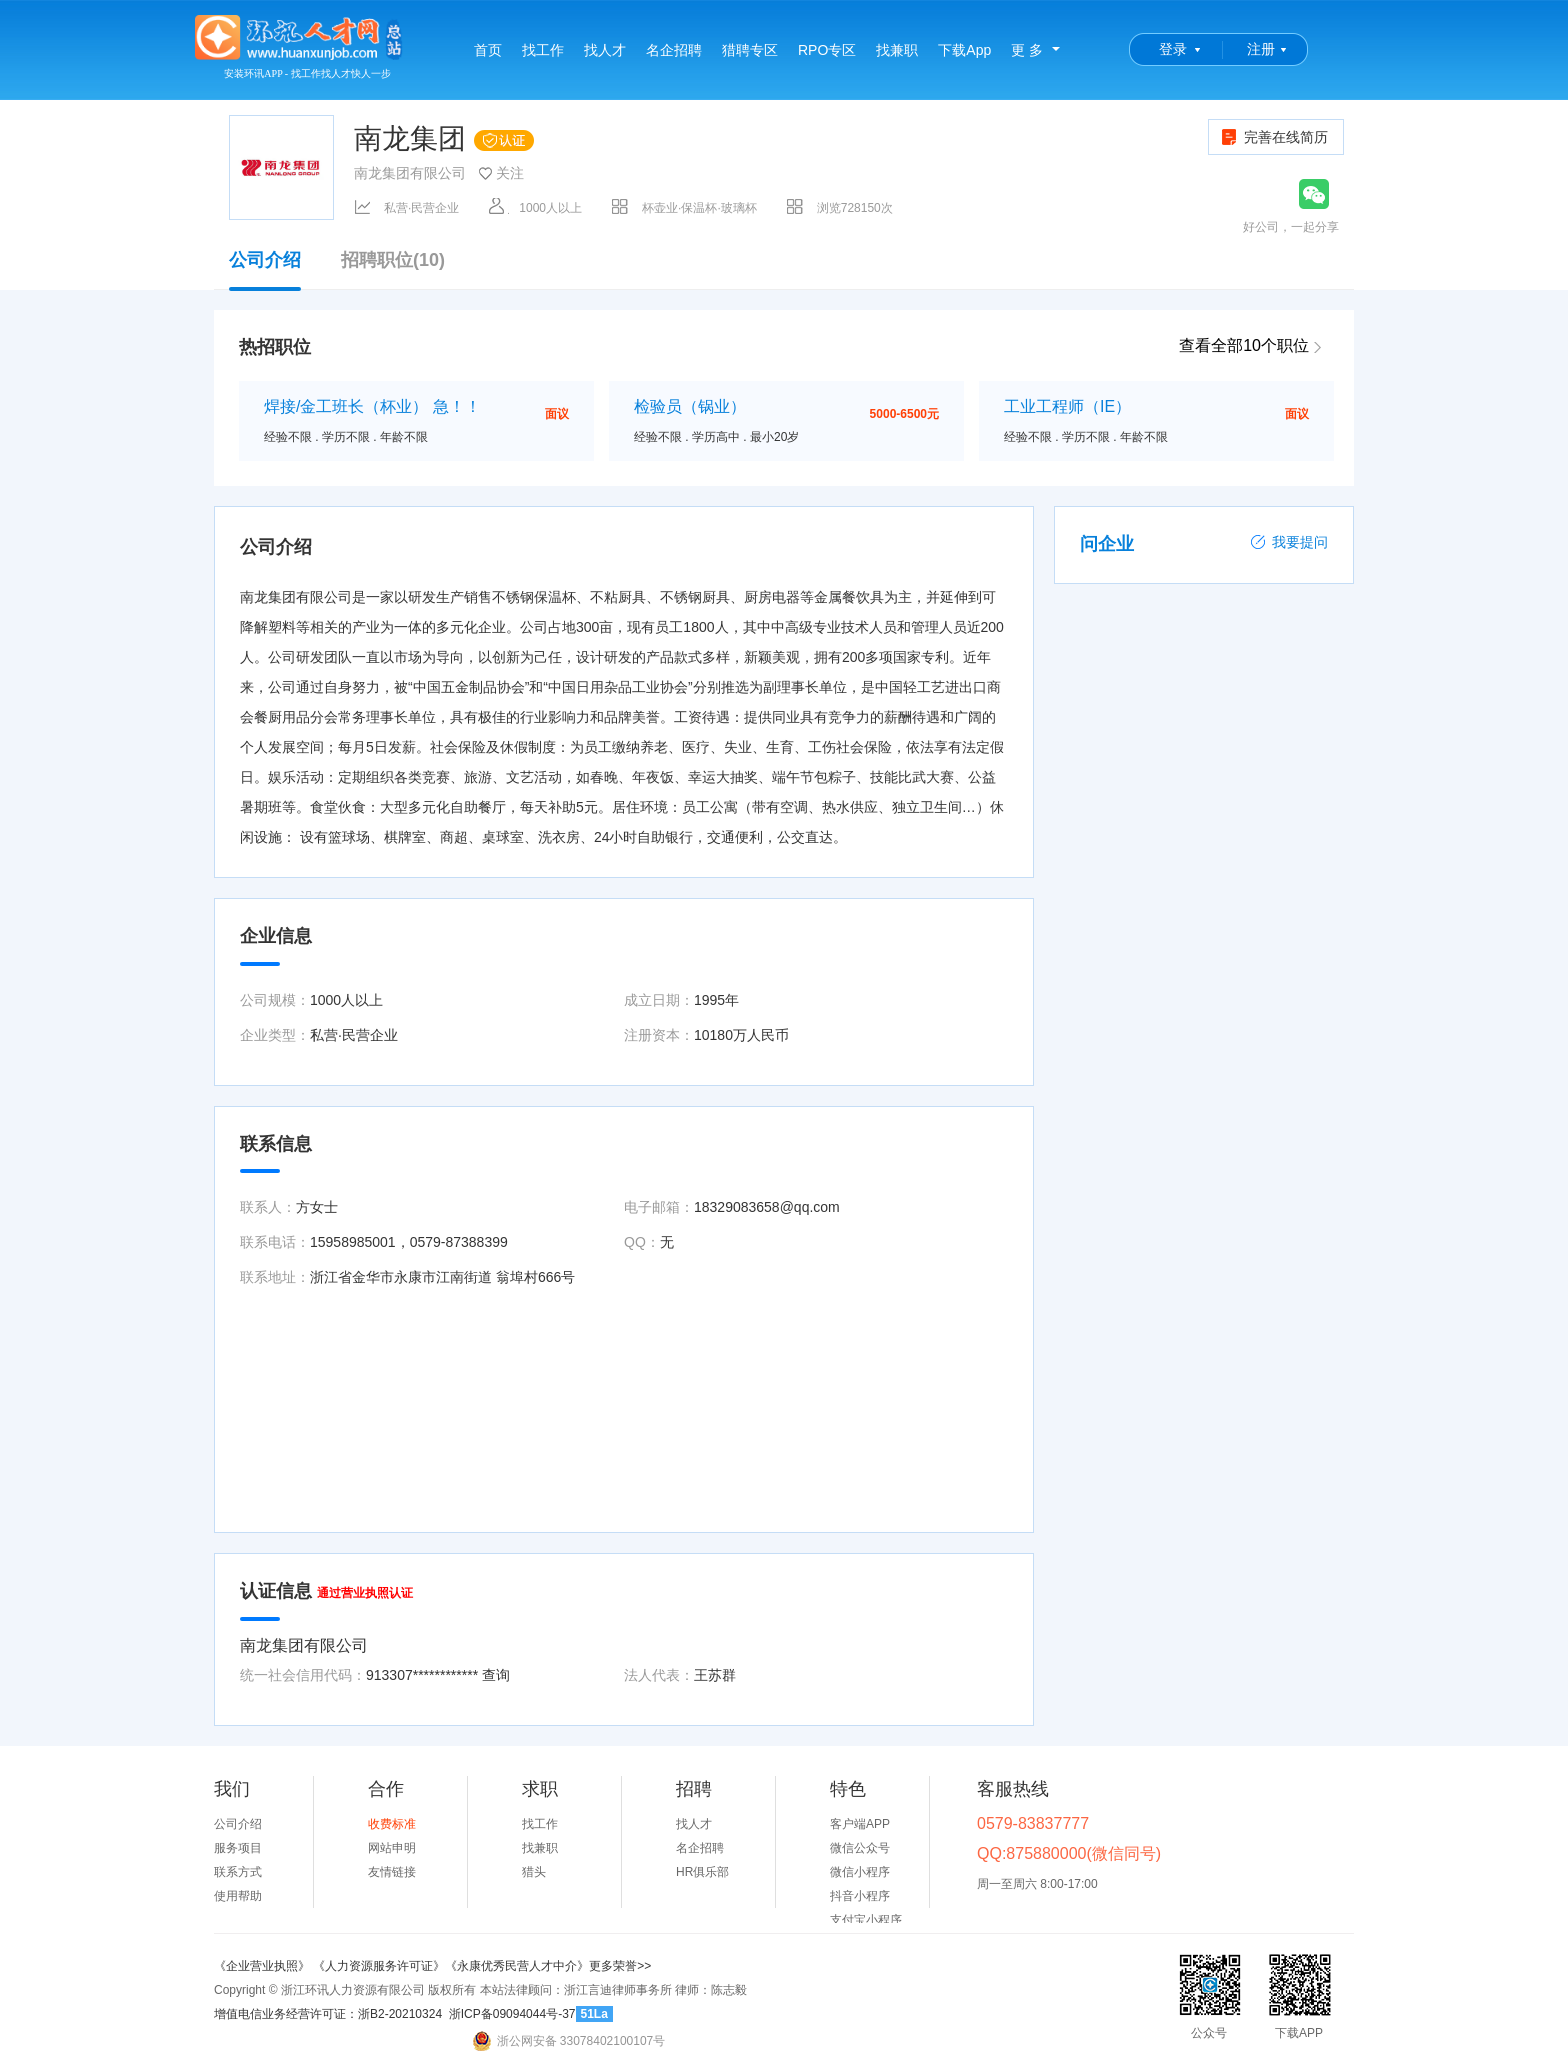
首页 (488, 50)
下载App (964, 50)
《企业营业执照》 (263, 1966)
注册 (1261, 49)
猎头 (534, 1872)
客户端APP (860, 1824)
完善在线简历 (1273, 137)
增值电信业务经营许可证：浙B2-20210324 (328, 2014)
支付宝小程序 (866, 1920)
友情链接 (392, 1872)
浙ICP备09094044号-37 (512, 2014)
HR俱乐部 (702, 1872)
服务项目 (238, 1848)
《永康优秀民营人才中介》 (517, 1966)
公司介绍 (265, 270)
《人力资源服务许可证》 (379, 1966)
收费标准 (392, 1824)
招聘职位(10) (393, 260)
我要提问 (1289, 542)
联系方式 (238, 1872)
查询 (496, 1675)
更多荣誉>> (620, 1966)
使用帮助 (238, 1896)
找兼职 (897, 50)
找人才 (605, 50)
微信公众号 (860, 1848)
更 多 (1027, 50)
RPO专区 (827, 50)
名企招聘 (674, 50)
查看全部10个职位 (1244, 345)
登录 (1173, 49)
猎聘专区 (750, 50)
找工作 (543, 50)
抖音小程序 (860, 1896)
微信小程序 (860, 1872)
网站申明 (392, 1848)
